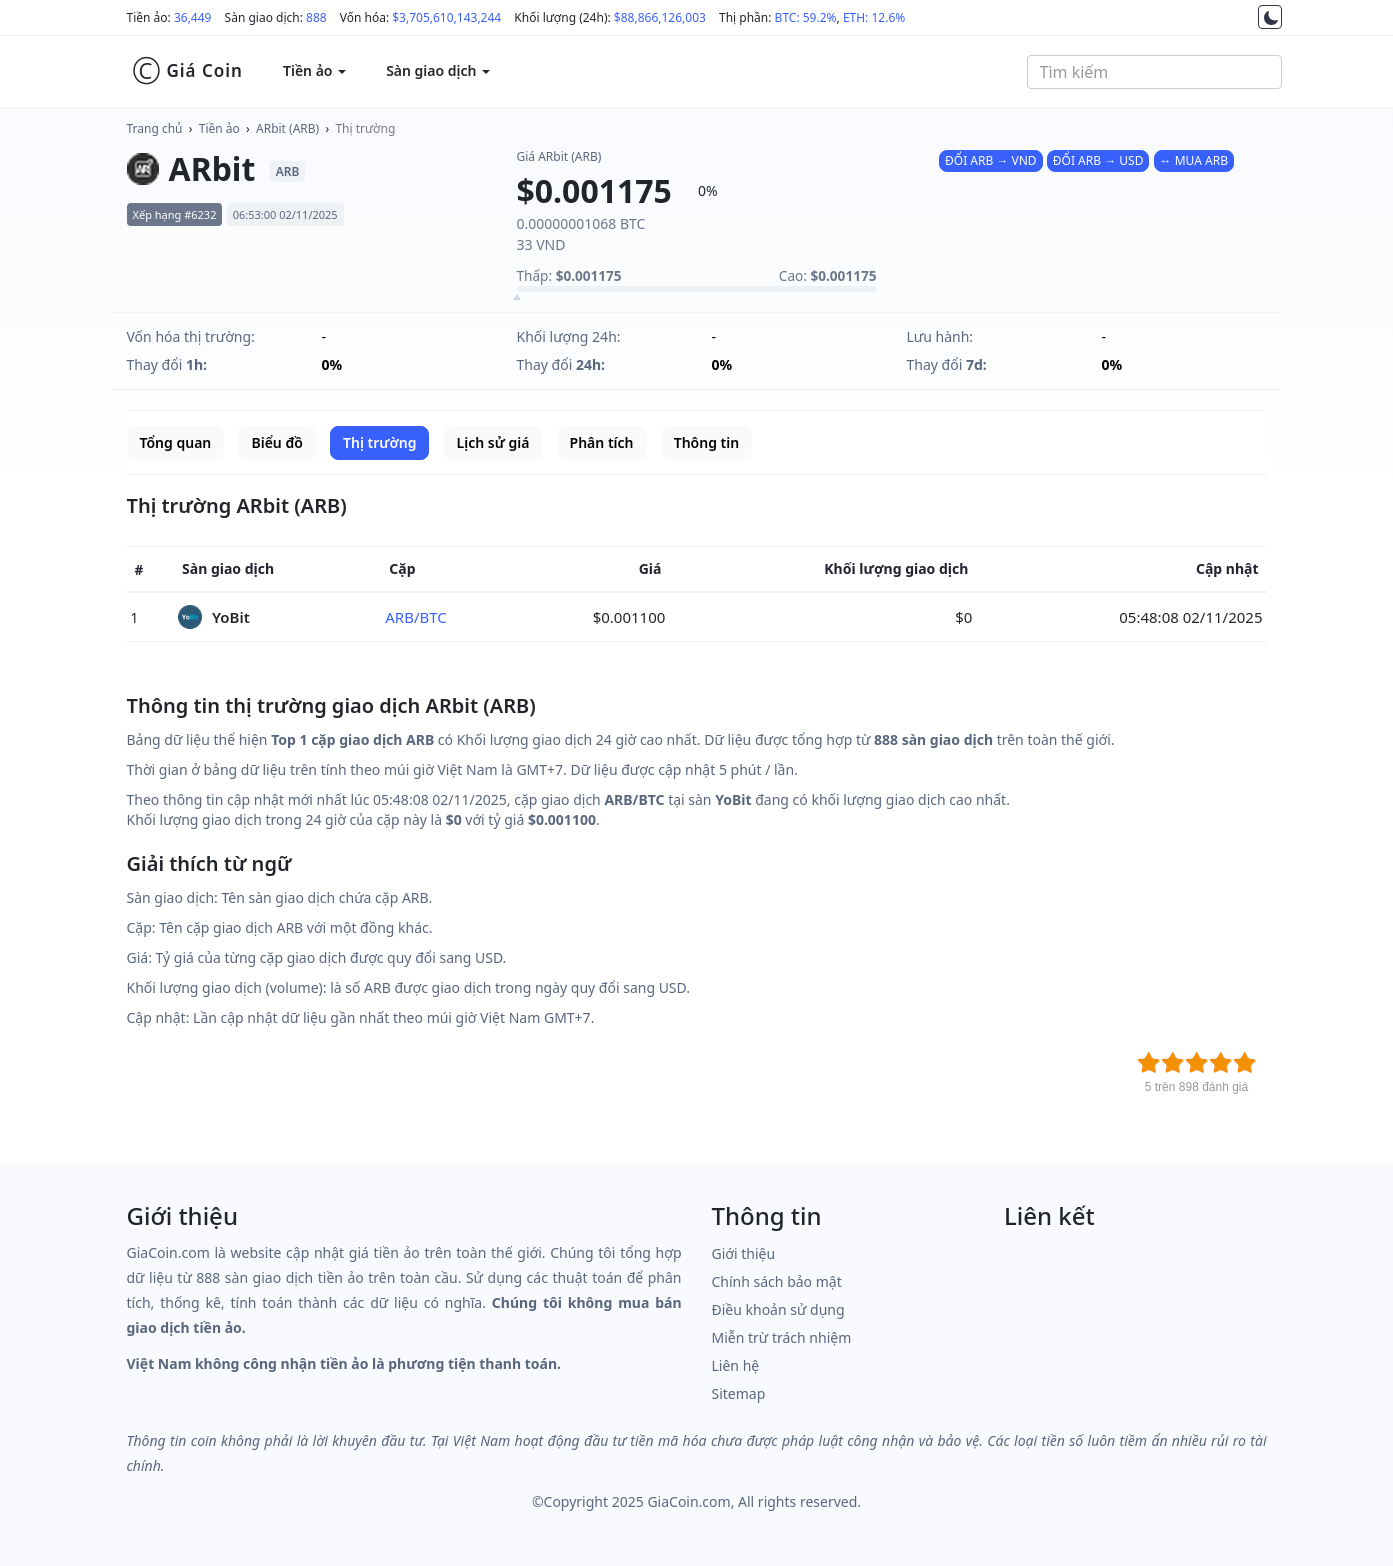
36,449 (193, 17)
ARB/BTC (416, 617)
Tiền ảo (219, 128)
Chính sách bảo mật (777, 1281)
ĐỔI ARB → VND (991, 160)
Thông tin (706, 442)
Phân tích (602, 442)
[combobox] (1154, 72)
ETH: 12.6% (874, 17)
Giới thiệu (744, 1253)
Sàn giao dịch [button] (438, 70)
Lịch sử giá (493, 442)
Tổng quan (176, 442)
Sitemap (739, 1393)
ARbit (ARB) (287, 128)
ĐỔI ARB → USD (1098, 160)
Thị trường (365, 128)
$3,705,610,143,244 (446, 17)
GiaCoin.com (688, 1501)
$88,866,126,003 (660, 17)
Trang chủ (155, 128)
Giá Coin (187, 71)
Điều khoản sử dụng (778, 1309)
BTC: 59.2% (806, 17)
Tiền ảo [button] (314, 70)
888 (316, 17)
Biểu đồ (276, 442)
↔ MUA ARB (1194, 160)
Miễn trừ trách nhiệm (782, 1337)
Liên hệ (736, 1365)
